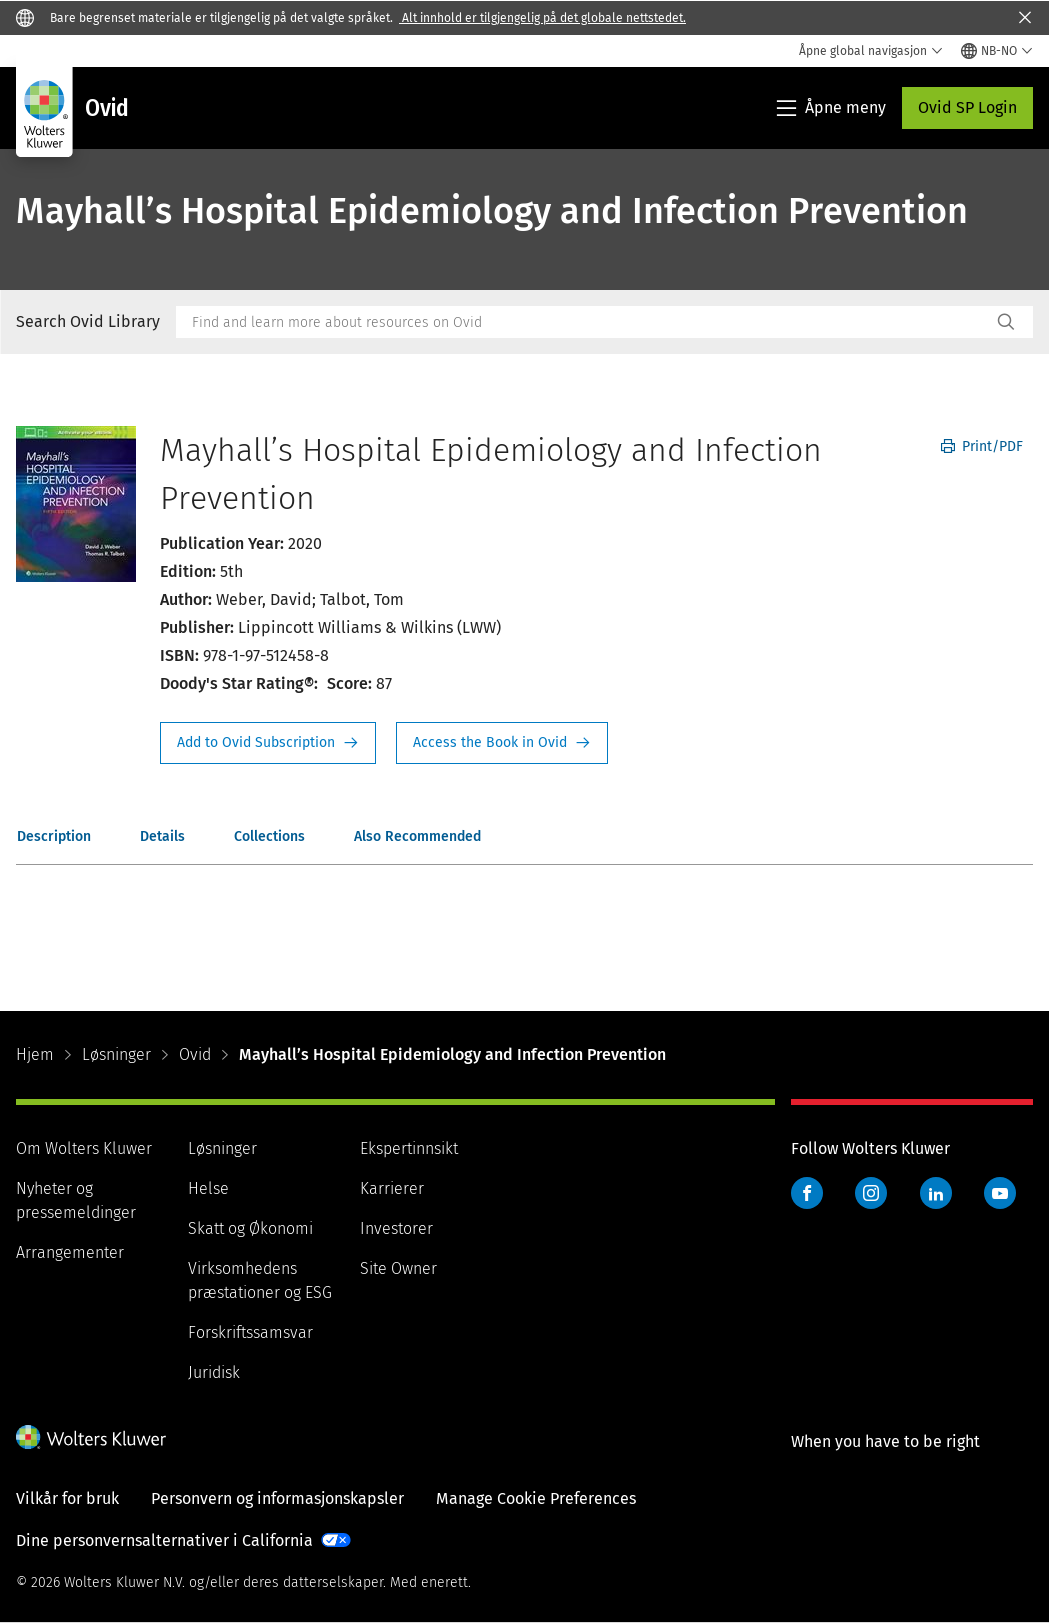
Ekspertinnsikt (409, 1148)
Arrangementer (70, 1252)
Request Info (268, 743)
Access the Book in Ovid (502, 743)
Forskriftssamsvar (250, 1332)
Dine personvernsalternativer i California (164, 1540)
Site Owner (398, 1268)
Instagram (871, 1193)
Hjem (35, 1054)
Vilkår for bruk (67, 1498)
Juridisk (214, 1372)
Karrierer (392, 1188)
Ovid (195, 1054)
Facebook (807, 1193)
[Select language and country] (997, 51)
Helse (208, 1188)
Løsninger (116, 1054)
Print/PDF (982, 446)
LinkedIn (936, 1193)
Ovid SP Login (967, 107)
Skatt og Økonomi (250, 1228)
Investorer (396, 1228)
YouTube (1000, 1193)
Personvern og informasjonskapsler (277, 1498)
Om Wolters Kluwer (84, 1148)
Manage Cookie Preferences (536, 1498)
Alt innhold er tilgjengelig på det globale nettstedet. (542, 18)
